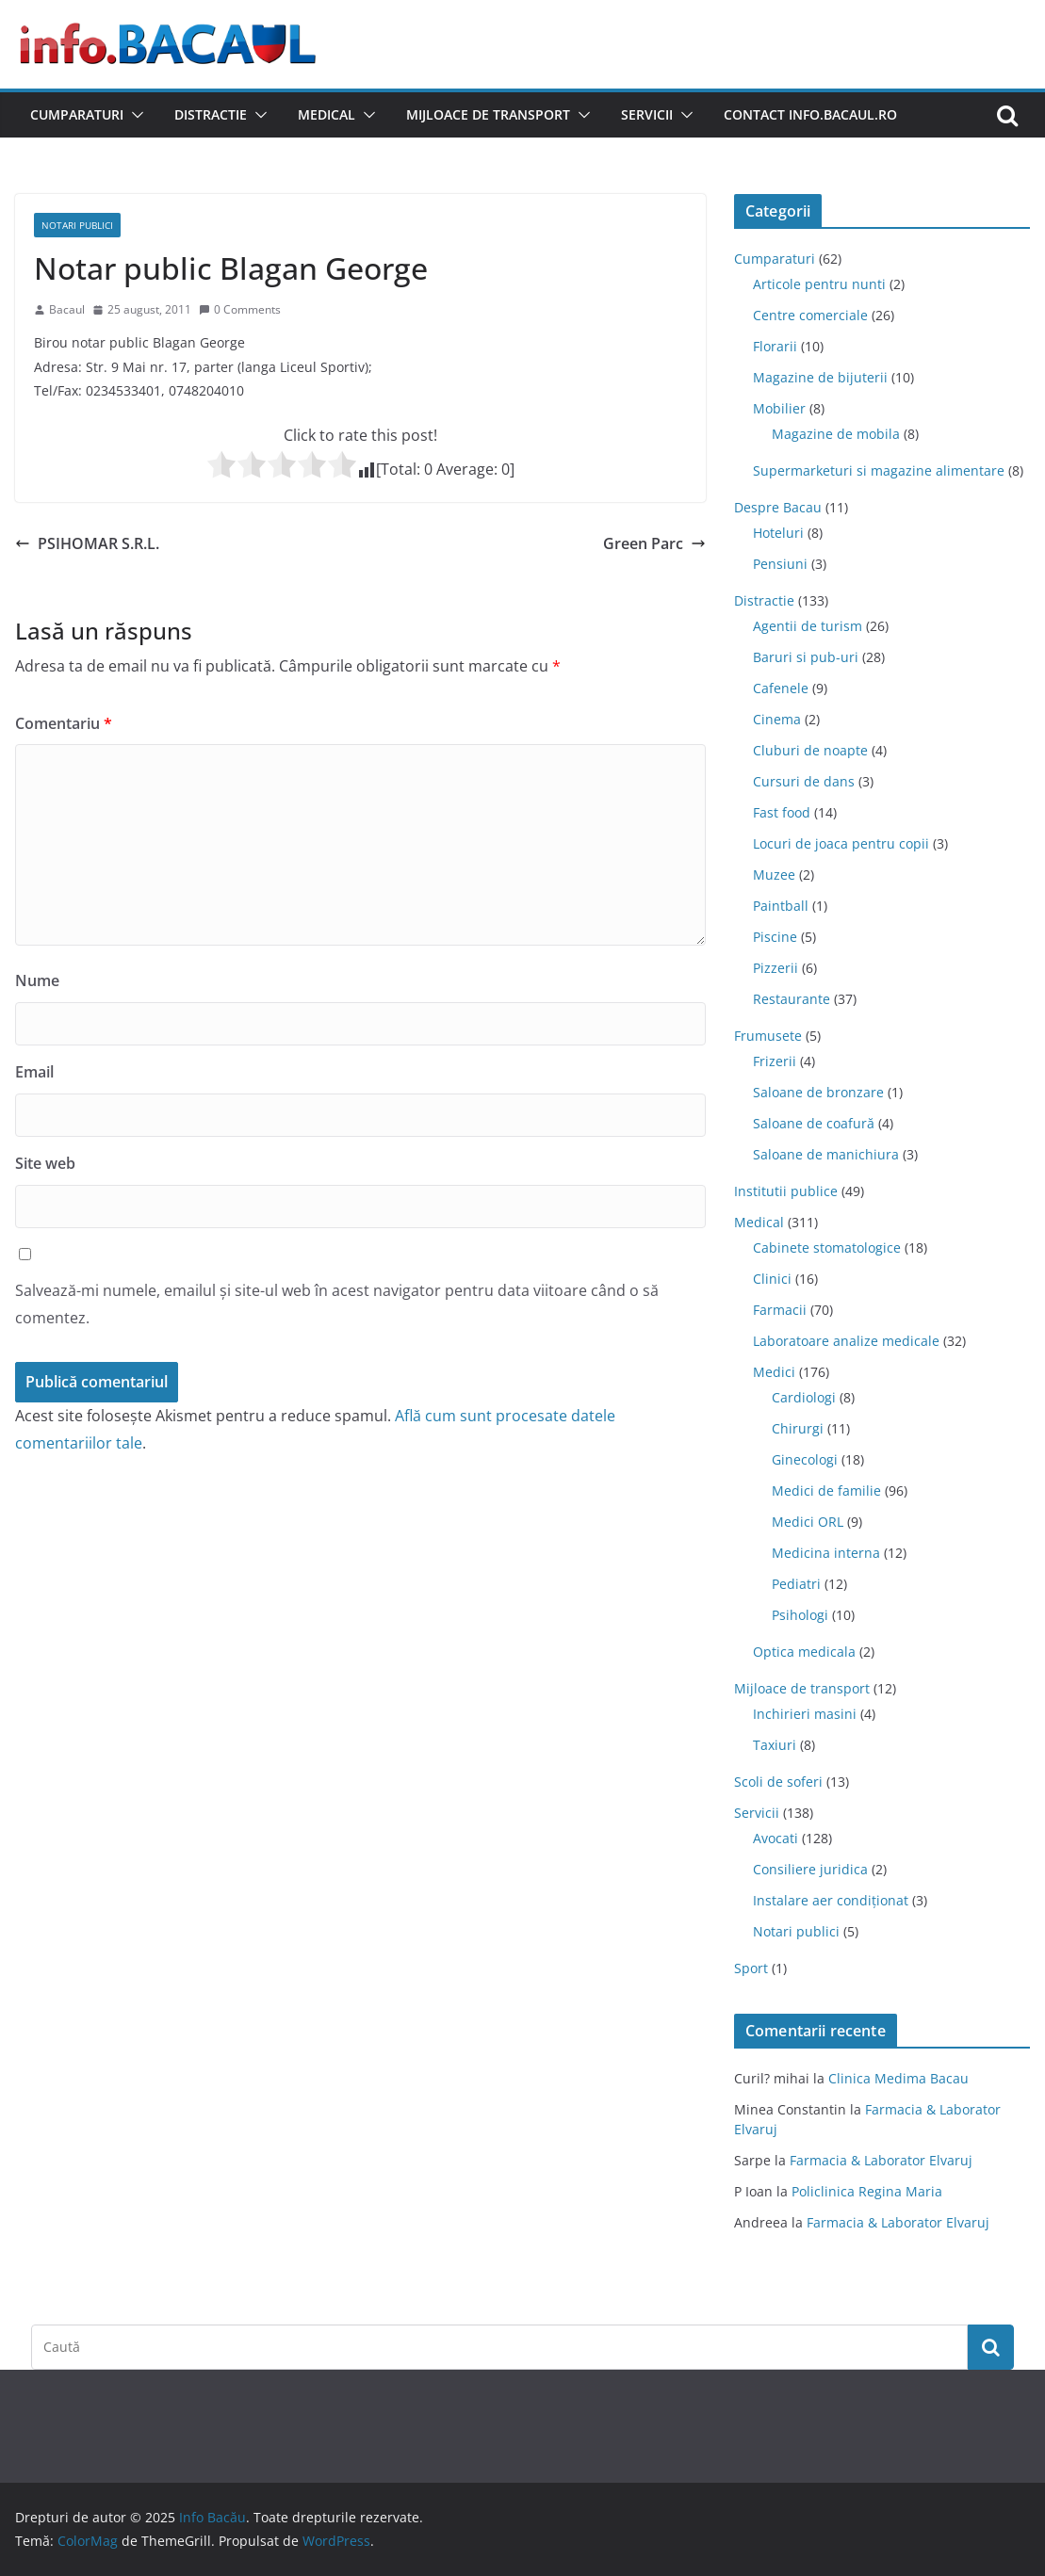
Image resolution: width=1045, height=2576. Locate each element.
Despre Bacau (778, 507)
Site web (45, 1163)
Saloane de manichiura (826, 1154)
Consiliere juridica (810, 1869)
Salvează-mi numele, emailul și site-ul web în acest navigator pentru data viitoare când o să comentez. (337, 1304)
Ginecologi (805, 1459)
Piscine (775, 937)
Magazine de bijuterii (820, 377)
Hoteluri (778, 533)
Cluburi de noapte (810, 750)
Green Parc (654, 543)
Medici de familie (826, 1490)
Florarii (775, 346)
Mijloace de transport (488, 114)
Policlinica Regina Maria (867, 2191)
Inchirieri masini (805, 1714)
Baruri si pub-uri (805, 657)
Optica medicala (804, 1652)
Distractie (210, 114)
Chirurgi (798, 1428)
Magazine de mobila (836, 434)
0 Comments (240, 309)
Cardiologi (804, 1397)
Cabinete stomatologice (827, 1247)
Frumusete (768, 1036)
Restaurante (791, 999)
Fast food (781, 812)
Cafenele (780, 688)
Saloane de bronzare (818, 1092)
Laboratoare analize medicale (846, 1341)
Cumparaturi (76, 114)
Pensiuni (780, 564)
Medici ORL (807, 1522)
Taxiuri (774, 1745)
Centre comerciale (810, 315)
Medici (774, 1372)
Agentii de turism (807, 626)
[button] (133, 115)
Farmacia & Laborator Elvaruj (881, 2160)
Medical (326, 114)
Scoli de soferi (778, 1781)
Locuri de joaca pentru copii (841, 843)
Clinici (772, 1279)
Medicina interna (826, 1553)
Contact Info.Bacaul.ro (810, 114)
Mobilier (779, 408)
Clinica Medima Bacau (898, 2078)
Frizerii (774, 1061)
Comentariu (63, 723)
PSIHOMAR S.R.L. (87, 543)
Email (34, 1071)
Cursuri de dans (804, 781)
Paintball (780, 906)
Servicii (647, 114)
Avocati (775, 1838)
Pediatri (796, 1584)
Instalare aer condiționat (830, 1900)
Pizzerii (775, 968)
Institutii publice (786, 1191)
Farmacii (780, 1310)
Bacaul (67, 309)
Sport (751, 1968)
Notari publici (77, 225)
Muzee (774, 874)
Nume (37, 980)
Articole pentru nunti (819, 284)
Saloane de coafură (813, 1123)
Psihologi (800, 1615)
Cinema (777, 719)
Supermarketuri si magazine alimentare (878, 470)
